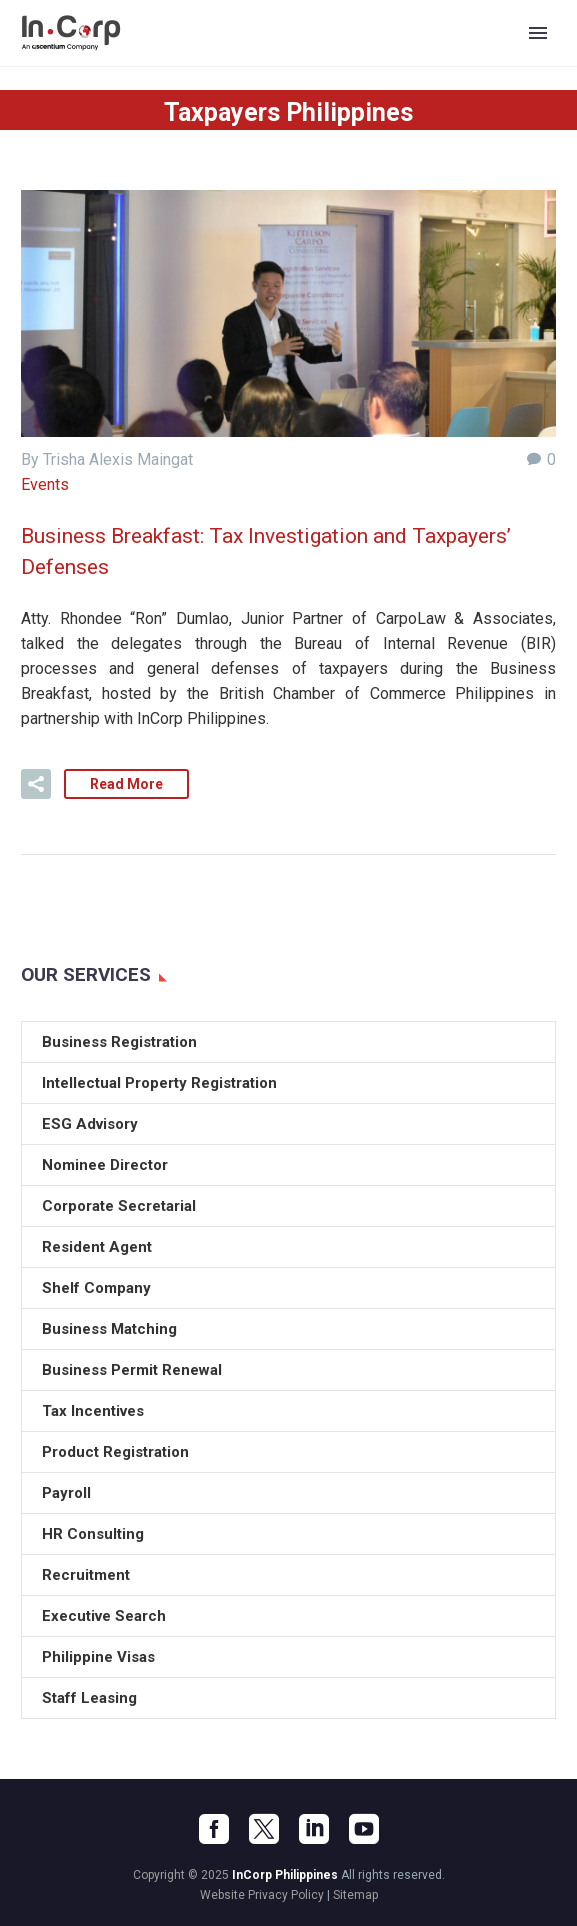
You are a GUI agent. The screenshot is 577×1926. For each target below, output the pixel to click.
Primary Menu (538, 33)
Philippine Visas (98, 1657)
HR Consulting (93, 1534)
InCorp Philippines (285, 1875)
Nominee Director (105, 1165)
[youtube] (364, 1829)
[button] (36, 784)
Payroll (66, 1493)
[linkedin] (314, 1829)
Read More (126, 784)
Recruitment (86, 1575)
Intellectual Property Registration (159, 1083)
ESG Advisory (90, 1124)
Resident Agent (97, 1247)
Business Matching (109, 1329)
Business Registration (119, 1042)
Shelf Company (96, 1288)
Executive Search (104, 1616)
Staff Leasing (89, 1698)
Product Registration (115, 1452)
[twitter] (264, 1829)
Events (45, 484)
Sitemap (355, 1895)
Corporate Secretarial (119, 1206)
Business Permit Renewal (132, 1370)
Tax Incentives (93, 1411)
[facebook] (214, 1829)
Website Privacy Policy (262, 1895)
